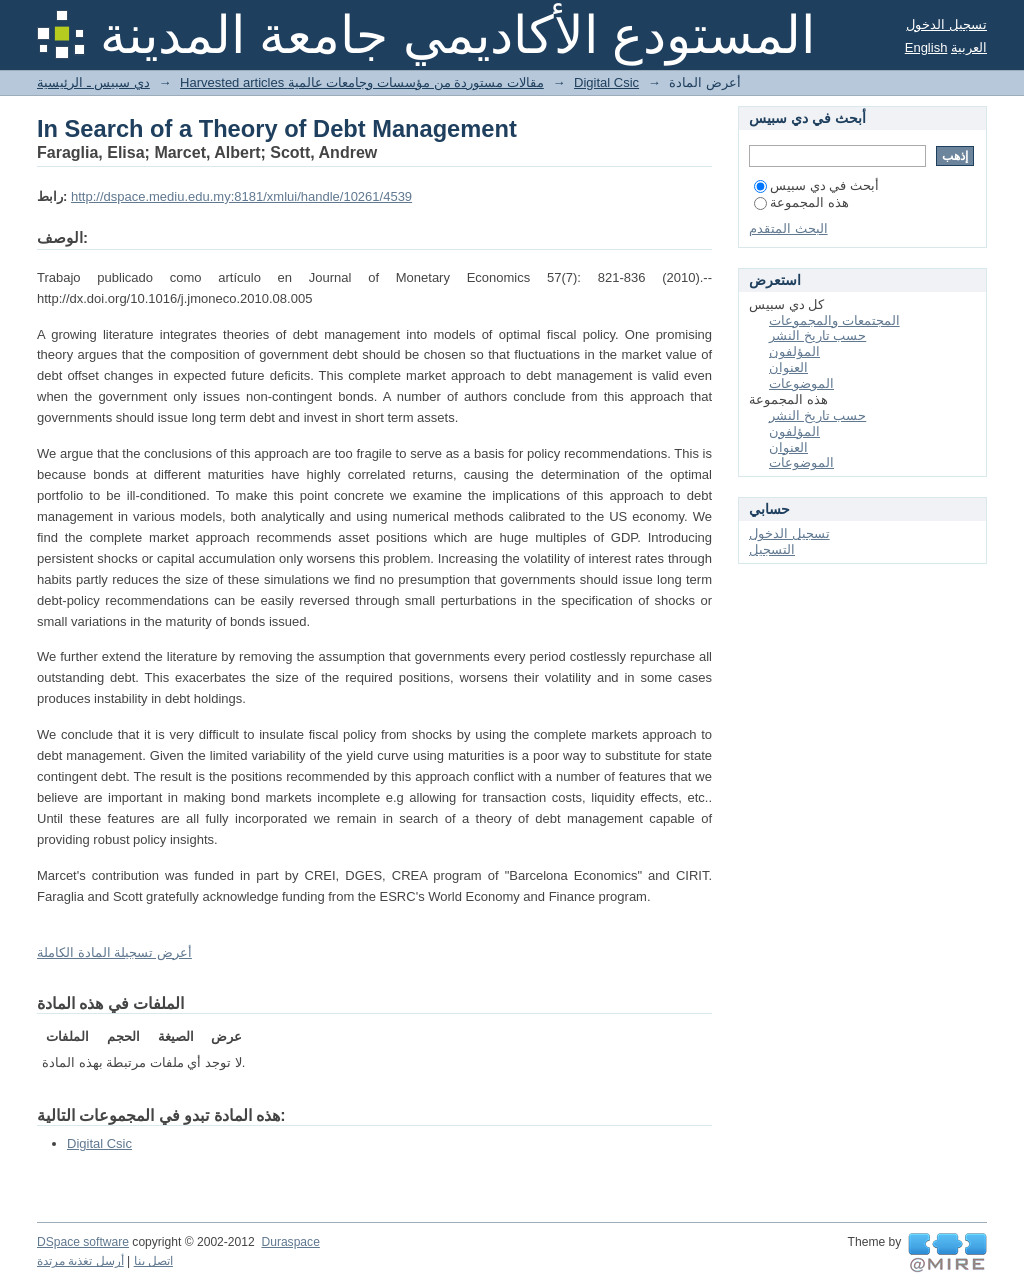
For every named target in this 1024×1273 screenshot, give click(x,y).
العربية (969, 47)
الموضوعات (801, 383)
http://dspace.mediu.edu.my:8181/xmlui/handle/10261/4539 (241, 196)
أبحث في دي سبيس (816, 185)
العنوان (788, 367)
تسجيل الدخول (946, 24)
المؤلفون (794, 351)
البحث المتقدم (788, 228)
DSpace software (83, 1242)
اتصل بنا (153, 1261)
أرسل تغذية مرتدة (80, 1261)
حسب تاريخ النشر (817, 335)
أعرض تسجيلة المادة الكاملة (114, 952)
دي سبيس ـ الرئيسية (93, 82)
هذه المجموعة (801, 202)
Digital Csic (606, 82)
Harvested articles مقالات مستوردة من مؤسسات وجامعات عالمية (362, 82)
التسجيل (772, 549)
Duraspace (290, 1242)
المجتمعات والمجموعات (834, 320)
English (926, 47)
